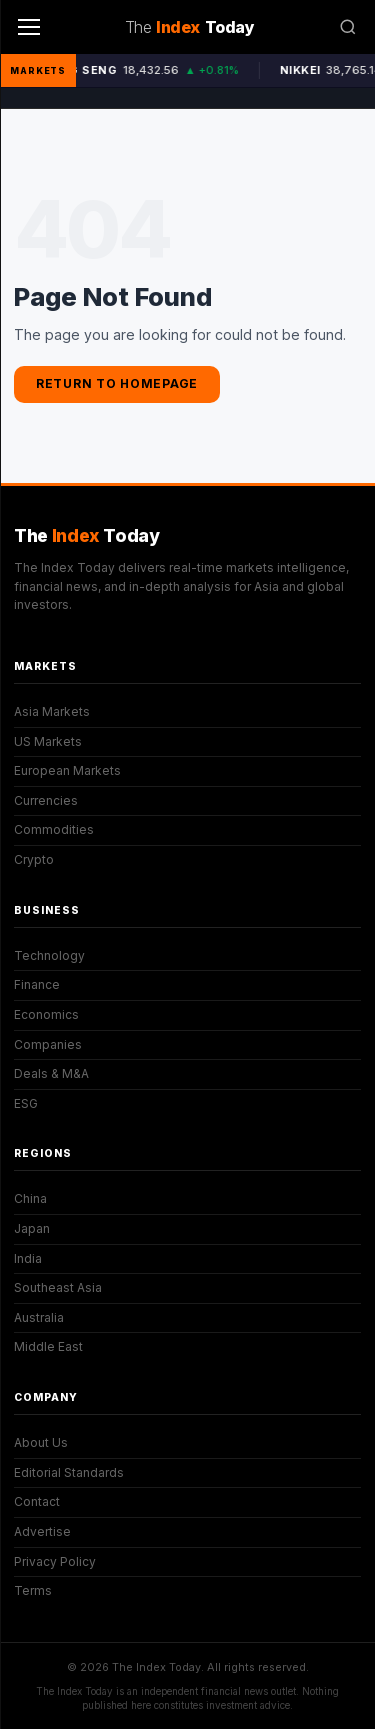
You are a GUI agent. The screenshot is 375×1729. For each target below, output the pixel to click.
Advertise (42, 1531)
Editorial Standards (69, 1472)
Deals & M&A (51, 1073)
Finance (37, 984)
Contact (37, 1501)
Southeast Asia (58, 1287)
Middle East (48, 1346)
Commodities (54, 829)
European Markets (67, 770)
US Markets (48, 741)
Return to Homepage (117, 383)
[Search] (348, 27)
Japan (32, 1228)
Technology (49, 955)
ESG (26, 1103)
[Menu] (29, 27)
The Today (87, 535)
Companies (48, 1044)
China (30, 1198)
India (28, 1258)
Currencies (46, 800)
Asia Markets (52, 711)
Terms (33, 1590)
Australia (39, 1317)
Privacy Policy (55, 1561)
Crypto (34, 859)
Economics (46, 1014)
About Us (41, 1442)
